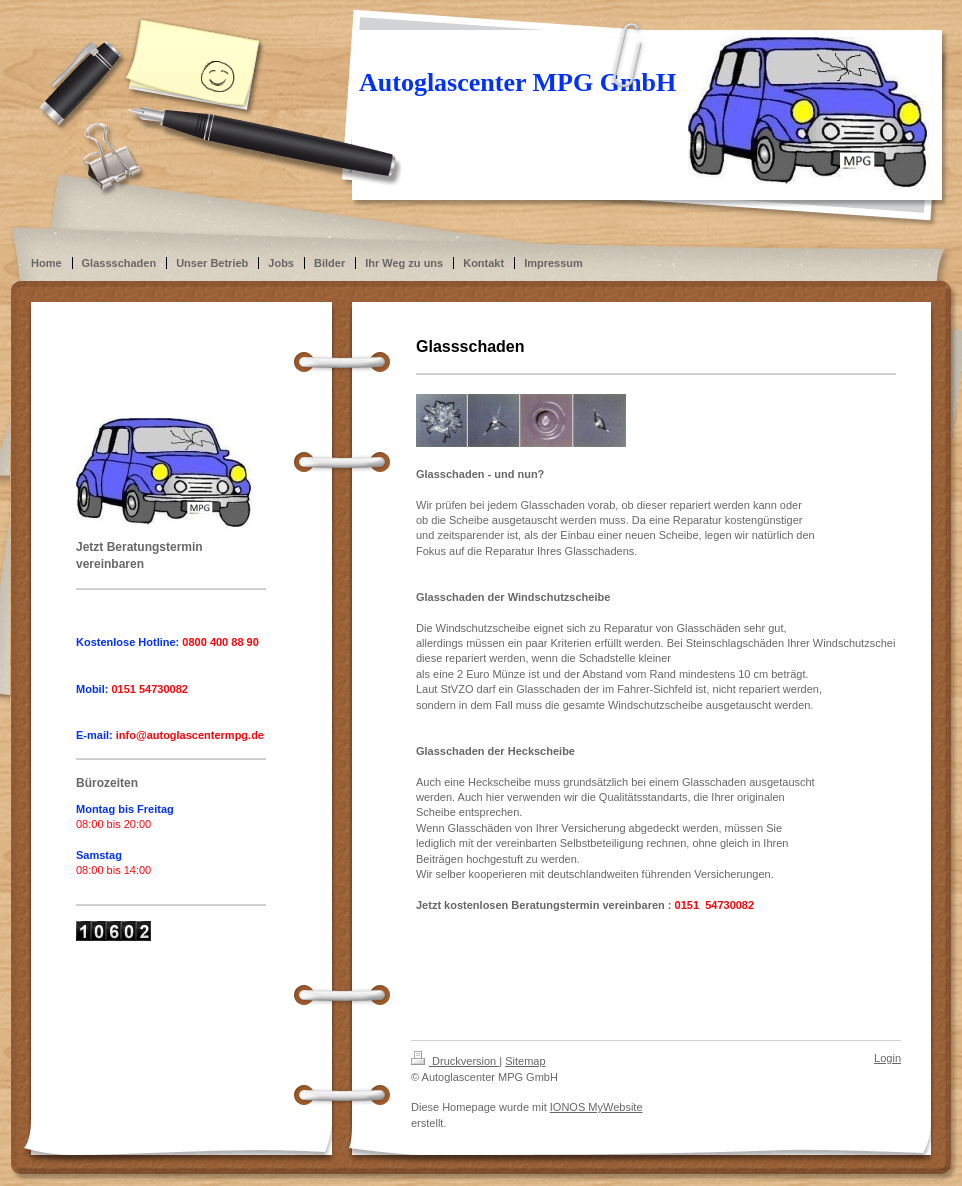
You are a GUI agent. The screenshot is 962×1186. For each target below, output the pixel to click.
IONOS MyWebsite (596, 1107)
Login (887, 1058)
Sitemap (525, 1061)
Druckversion (455, 1061)
